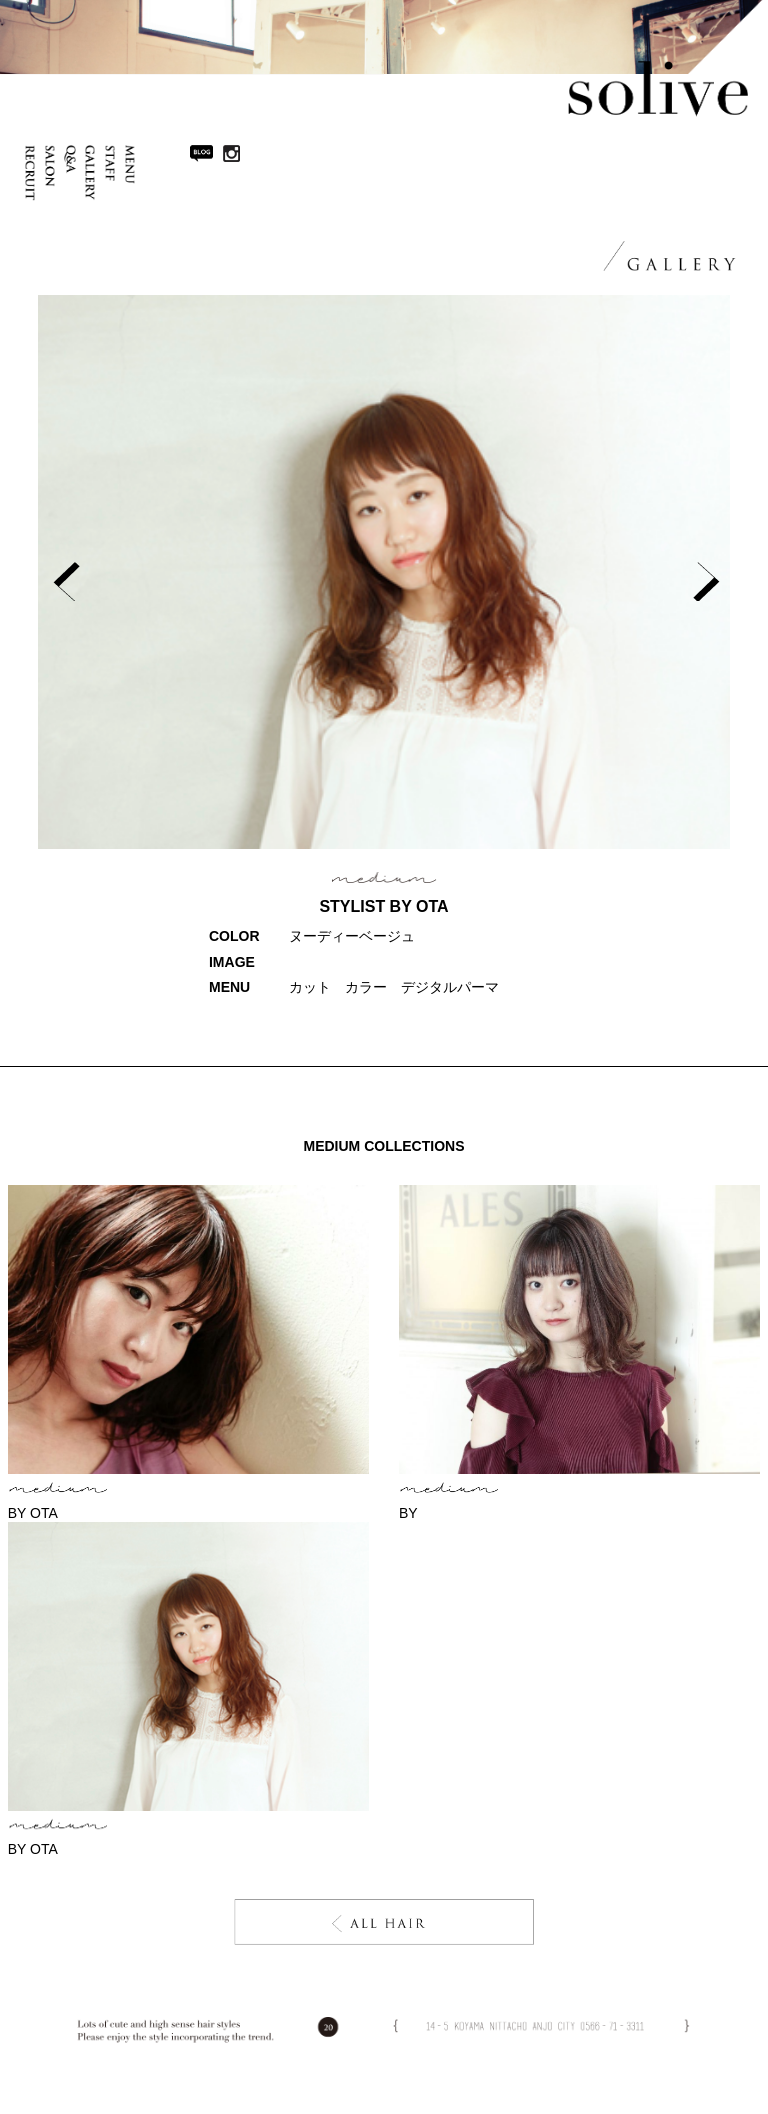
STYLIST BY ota (383, 906)
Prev (64, 578)
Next (704, 578)
